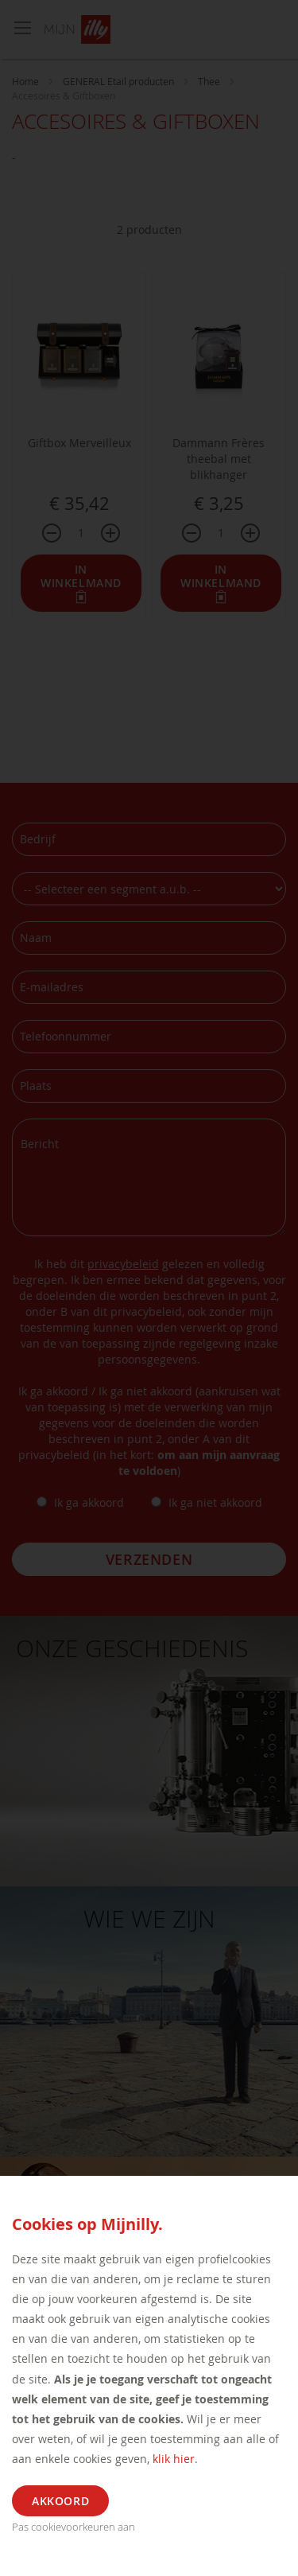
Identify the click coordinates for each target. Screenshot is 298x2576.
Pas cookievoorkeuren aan (73, 2527)
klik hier (174, 2458)
